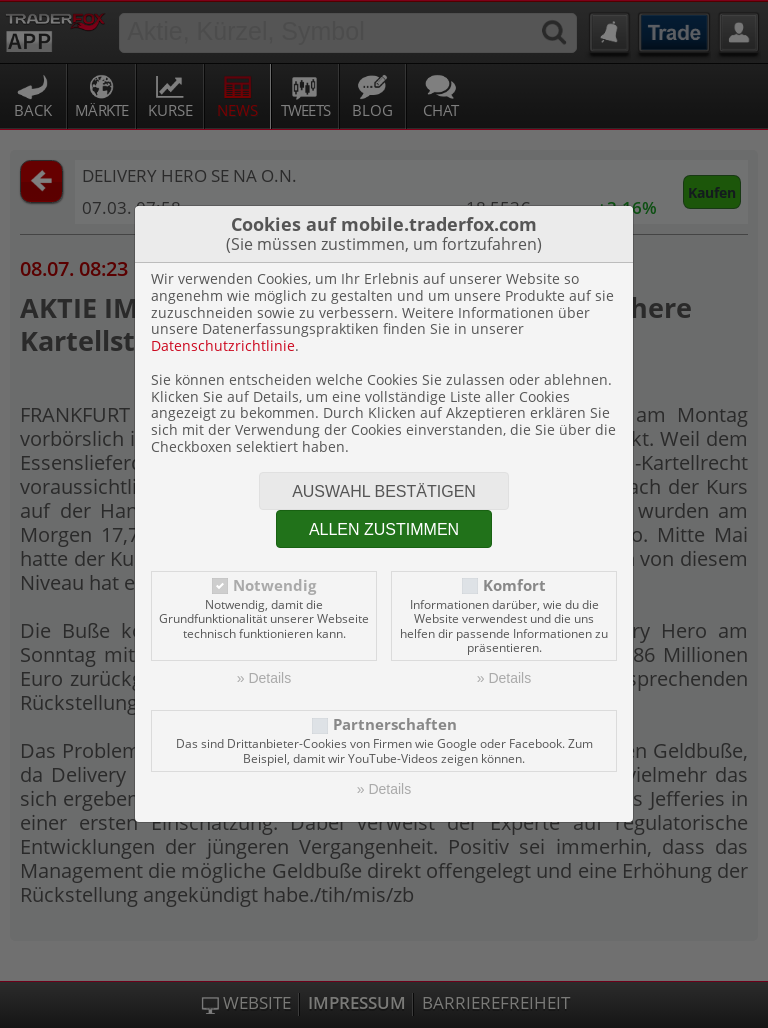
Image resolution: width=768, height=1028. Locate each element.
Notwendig (274, 585)
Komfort (514, 585)
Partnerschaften (395, 724)
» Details (264, 678)
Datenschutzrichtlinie (223, 345)
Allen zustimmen (384, 529)
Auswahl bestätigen (384, 491)
